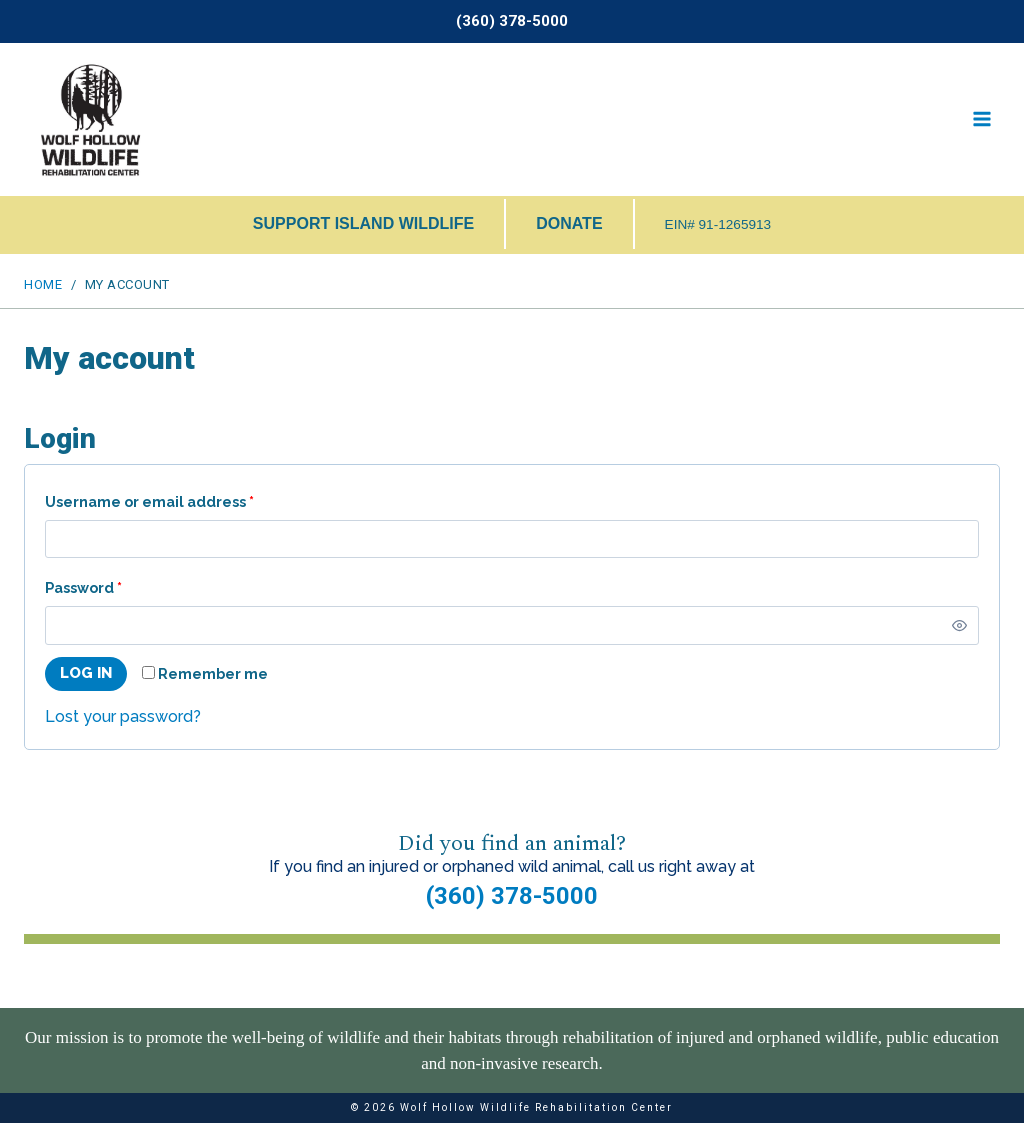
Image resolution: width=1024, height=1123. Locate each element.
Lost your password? (123, 716)
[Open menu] (981, 119)
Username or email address (154, 502)
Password (88, 588)
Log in (86, 673)
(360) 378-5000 (512, 896)
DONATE (569, 223)
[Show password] (960, 625)
